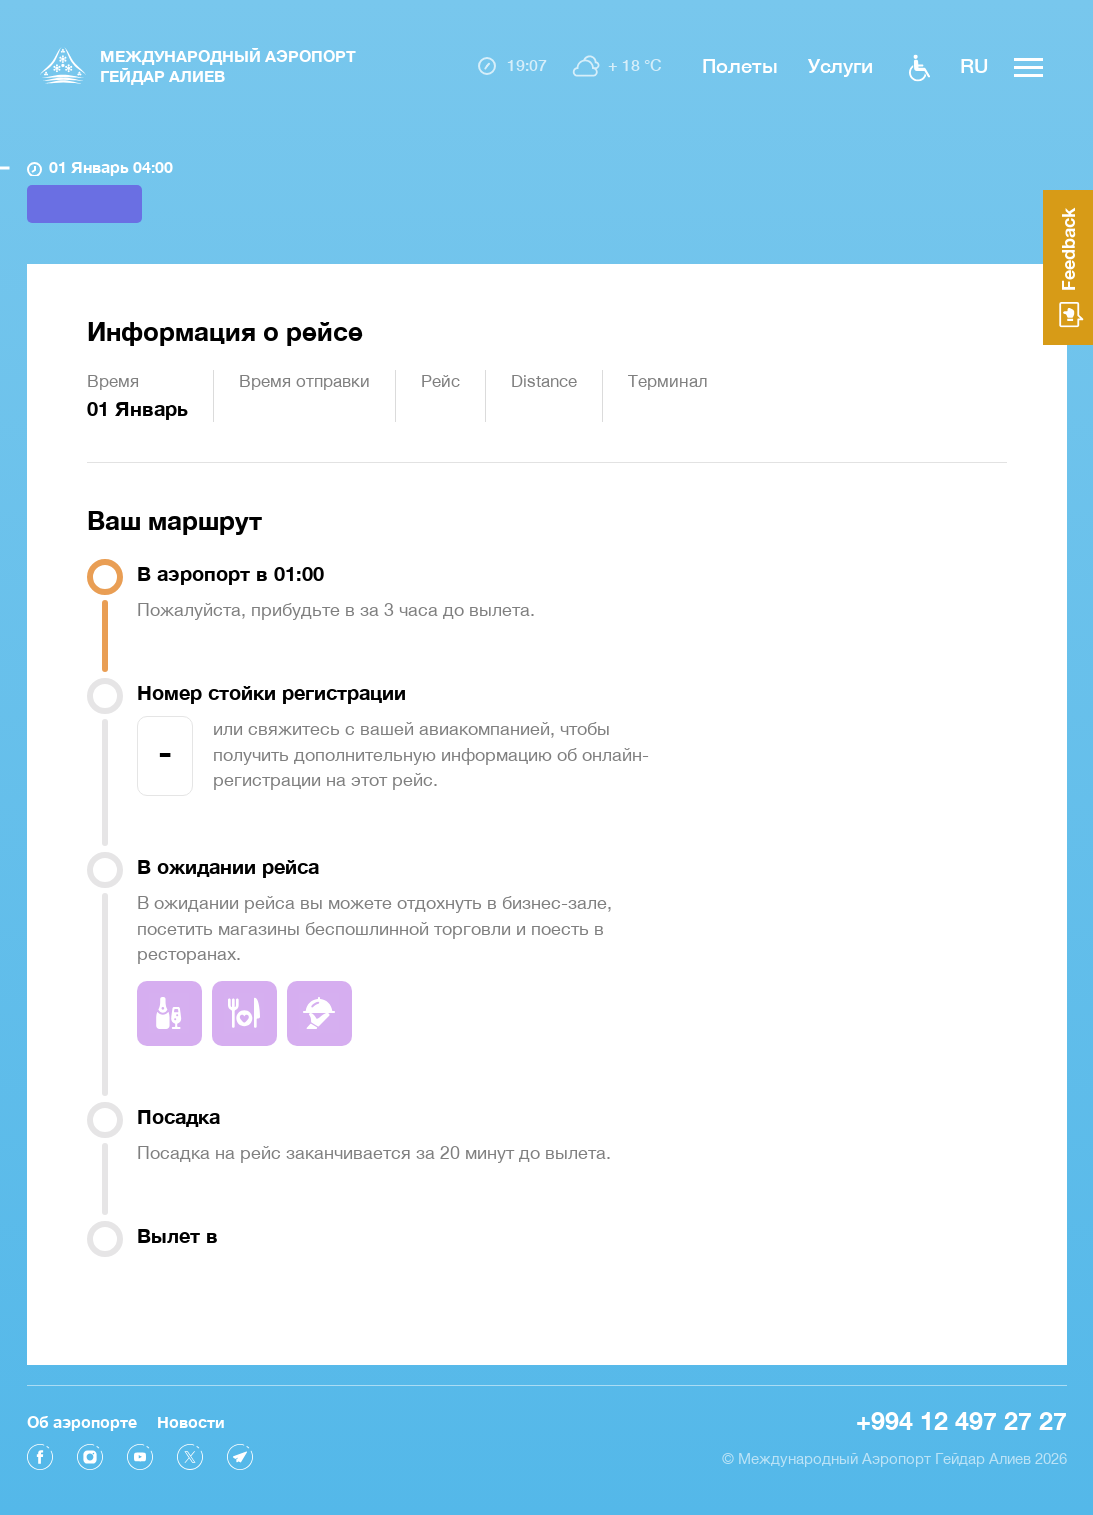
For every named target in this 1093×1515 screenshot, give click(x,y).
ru (974, 65)
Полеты (739, 65)
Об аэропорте (82, 1421)
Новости (191, 1421)
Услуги (840, 65)
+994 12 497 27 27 (961, 1420)
